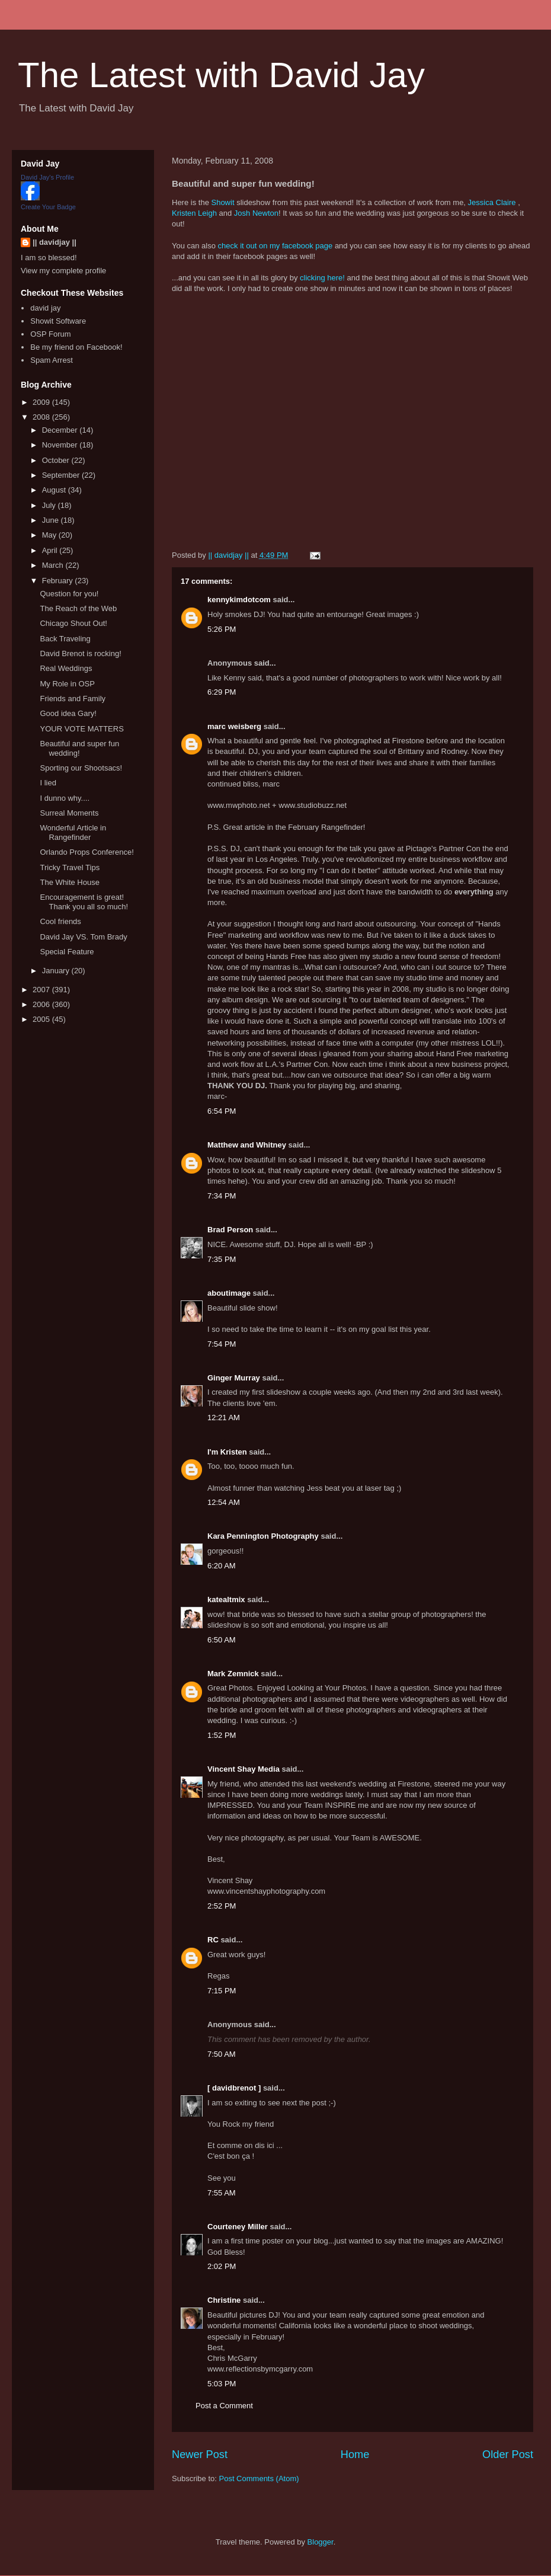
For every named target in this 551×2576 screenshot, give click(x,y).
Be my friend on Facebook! (76, 347)
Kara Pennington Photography (263, 1536)
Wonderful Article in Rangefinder (73, 832)
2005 (42, 1019)
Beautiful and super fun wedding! (79, 748)
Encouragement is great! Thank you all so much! (84, 902)
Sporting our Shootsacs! (81, 767)
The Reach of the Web (78, 608)
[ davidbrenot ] (234, 2087)
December (61, 430)
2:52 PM (221, 1905)
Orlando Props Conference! (86, 852)
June (51, 520)
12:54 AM (223, 1502)
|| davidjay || (54, 242)
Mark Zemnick (233, 1673)
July (50, 505)
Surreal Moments (69, 812)
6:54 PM (221, 1111)
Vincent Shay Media (243, 1769)
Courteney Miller (237, 2226)
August (55, 489)
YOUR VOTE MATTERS (81, 728)
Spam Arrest (51, 360)
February (58, 580)
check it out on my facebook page (275, 245)
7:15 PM (221, 1990)
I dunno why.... (64, 798)
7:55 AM (221, 2192)
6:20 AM (221, 1565)
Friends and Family (72, 698)
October (57, 460)
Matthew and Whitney (246, 1144)
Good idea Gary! (68, 713)
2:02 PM (221, 2266)
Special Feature (67, 951)
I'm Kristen (227, 1451)
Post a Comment (224, 2405)
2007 (42, 989)
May (50, 534)
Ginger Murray (233, 1377)
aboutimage (229, 1293)
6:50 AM (221, 1639)
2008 (42, 417)
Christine (224, 2300)
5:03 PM (221, 2383)
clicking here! (322, 277)
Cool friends (60, 921)
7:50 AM (221, 2054)
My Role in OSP (67, 683)
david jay (45, 307)
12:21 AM (223, 1417)
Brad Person (230, 1229)
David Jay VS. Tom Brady (83, 936)
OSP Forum (50, 334)
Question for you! (69, 593)
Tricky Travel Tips (70, 867)
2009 (42, 402)
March (54, 565)
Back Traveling (65, 638)
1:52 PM (221, 1735)
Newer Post (200, 2454)
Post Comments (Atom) (259, 2478)
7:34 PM (221, 1195)
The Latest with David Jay (221, 75)
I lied (48, 782)
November (61, 444)
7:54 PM (221, 1344)
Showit (222, 202)
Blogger (320, 2541)
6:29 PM (221, 692)
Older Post (507, 2454)
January (57, 970)
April (51, 550)
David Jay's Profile (47, 177)
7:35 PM (221, 1259)
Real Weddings (66, 668)
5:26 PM (221, 629)
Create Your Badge (48, 206)
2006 (42, 1004)
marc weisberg (234, 726)
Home (355, 2454)
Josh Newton (256, 213)
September (62, 475)
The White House (69, 882)
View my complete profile (63, 270)
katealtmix (226, 1599)
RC (213, 1939)
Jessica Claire (492, 202)
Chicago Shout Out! (73, 623)
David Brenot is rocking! (80, 653)
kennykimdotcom (239, 599)
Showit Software (58, 321)
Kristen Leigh (194, 213)
